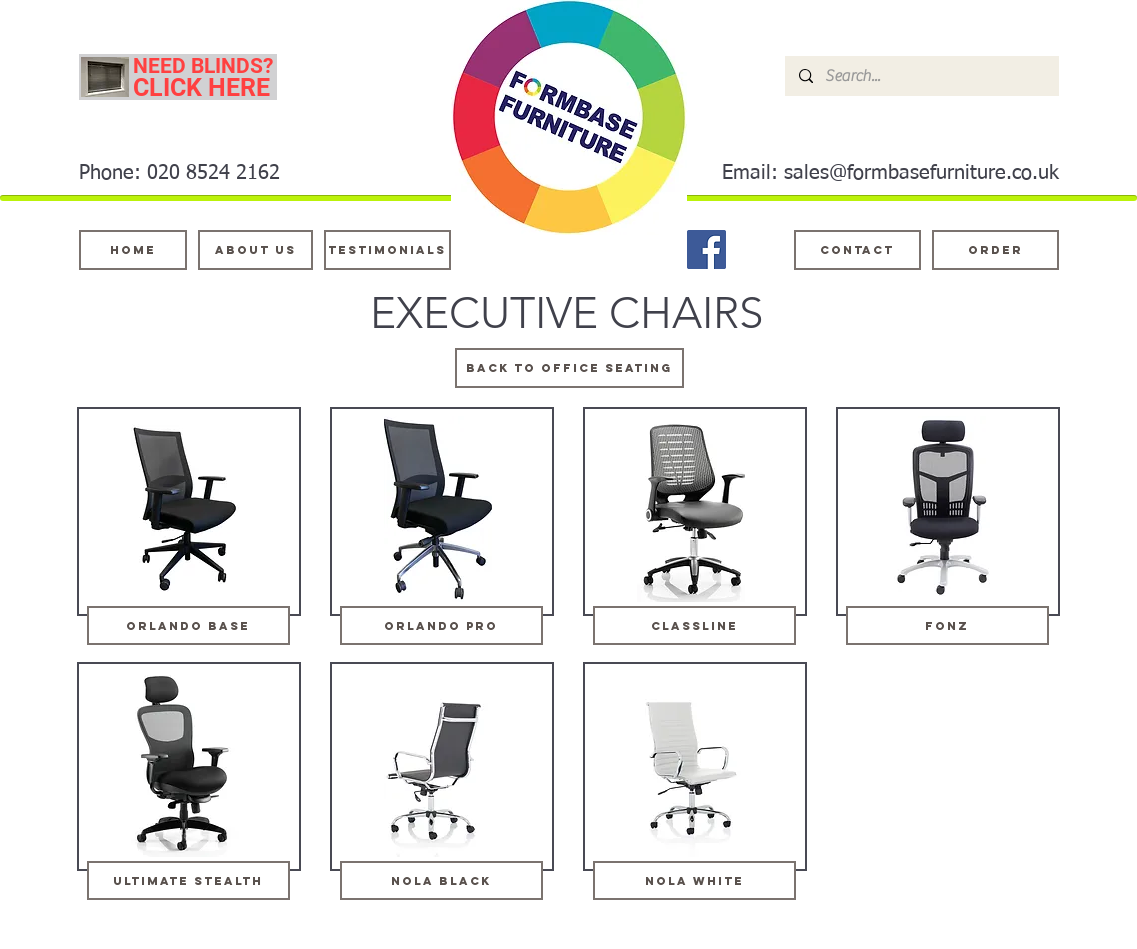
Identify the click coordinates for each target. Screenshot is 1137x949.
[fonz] (947, 625)
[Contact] (857, 250)
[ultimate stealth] (188, 880)
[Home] (133, 250)
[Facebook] (706, 249)
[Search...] (921, 76)
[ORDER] (995, 250)
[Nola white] (694, 880)
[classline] (694, 625)
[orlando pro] (441, 625)
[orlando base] (188, 625)
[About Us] (255, 250)
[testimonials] (387, 250)
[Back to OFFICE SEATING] (569, 368)
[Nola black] (441, 880)
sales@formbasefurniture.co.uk (921, 173)
